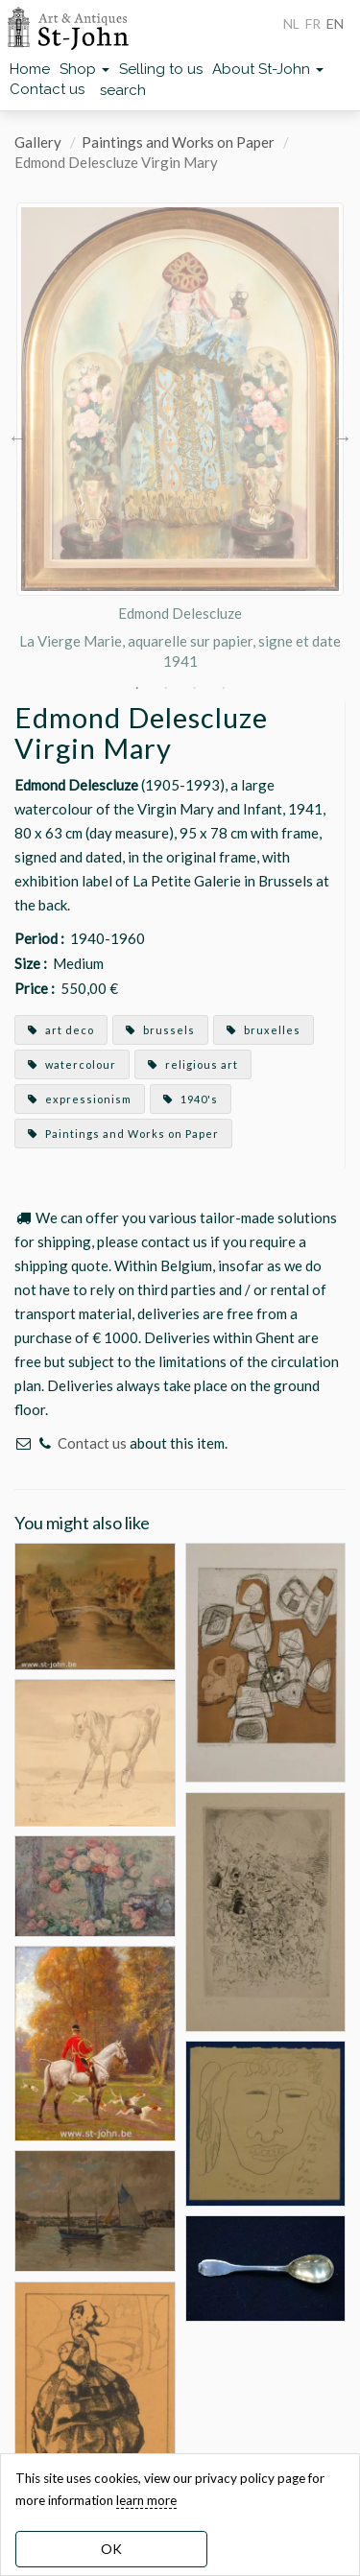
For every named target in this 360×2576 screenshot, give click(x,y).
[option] (180, 437)
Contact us (47, 89)
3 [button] (194, 687)
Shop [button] (84, 69)
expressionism (80, 1099)
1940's (190, 1099)
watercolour (72, 1064)
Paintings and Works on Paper (178, 142)
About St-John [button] (268, 69)
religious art (193, 1064)
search (123, 90)
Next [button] (342, 437)
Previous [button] (17, 437)
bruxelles (263, 1030)
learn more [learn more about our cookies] (146, 2500)
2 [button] (166, 687)
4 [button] (223, 687)
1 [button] (137, 687)
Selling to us (161, 69)
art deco (61, 1030)
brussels (160, 1030)
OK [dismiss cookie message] (111, 2549)
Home (30, 69)
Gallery (37, 142)
